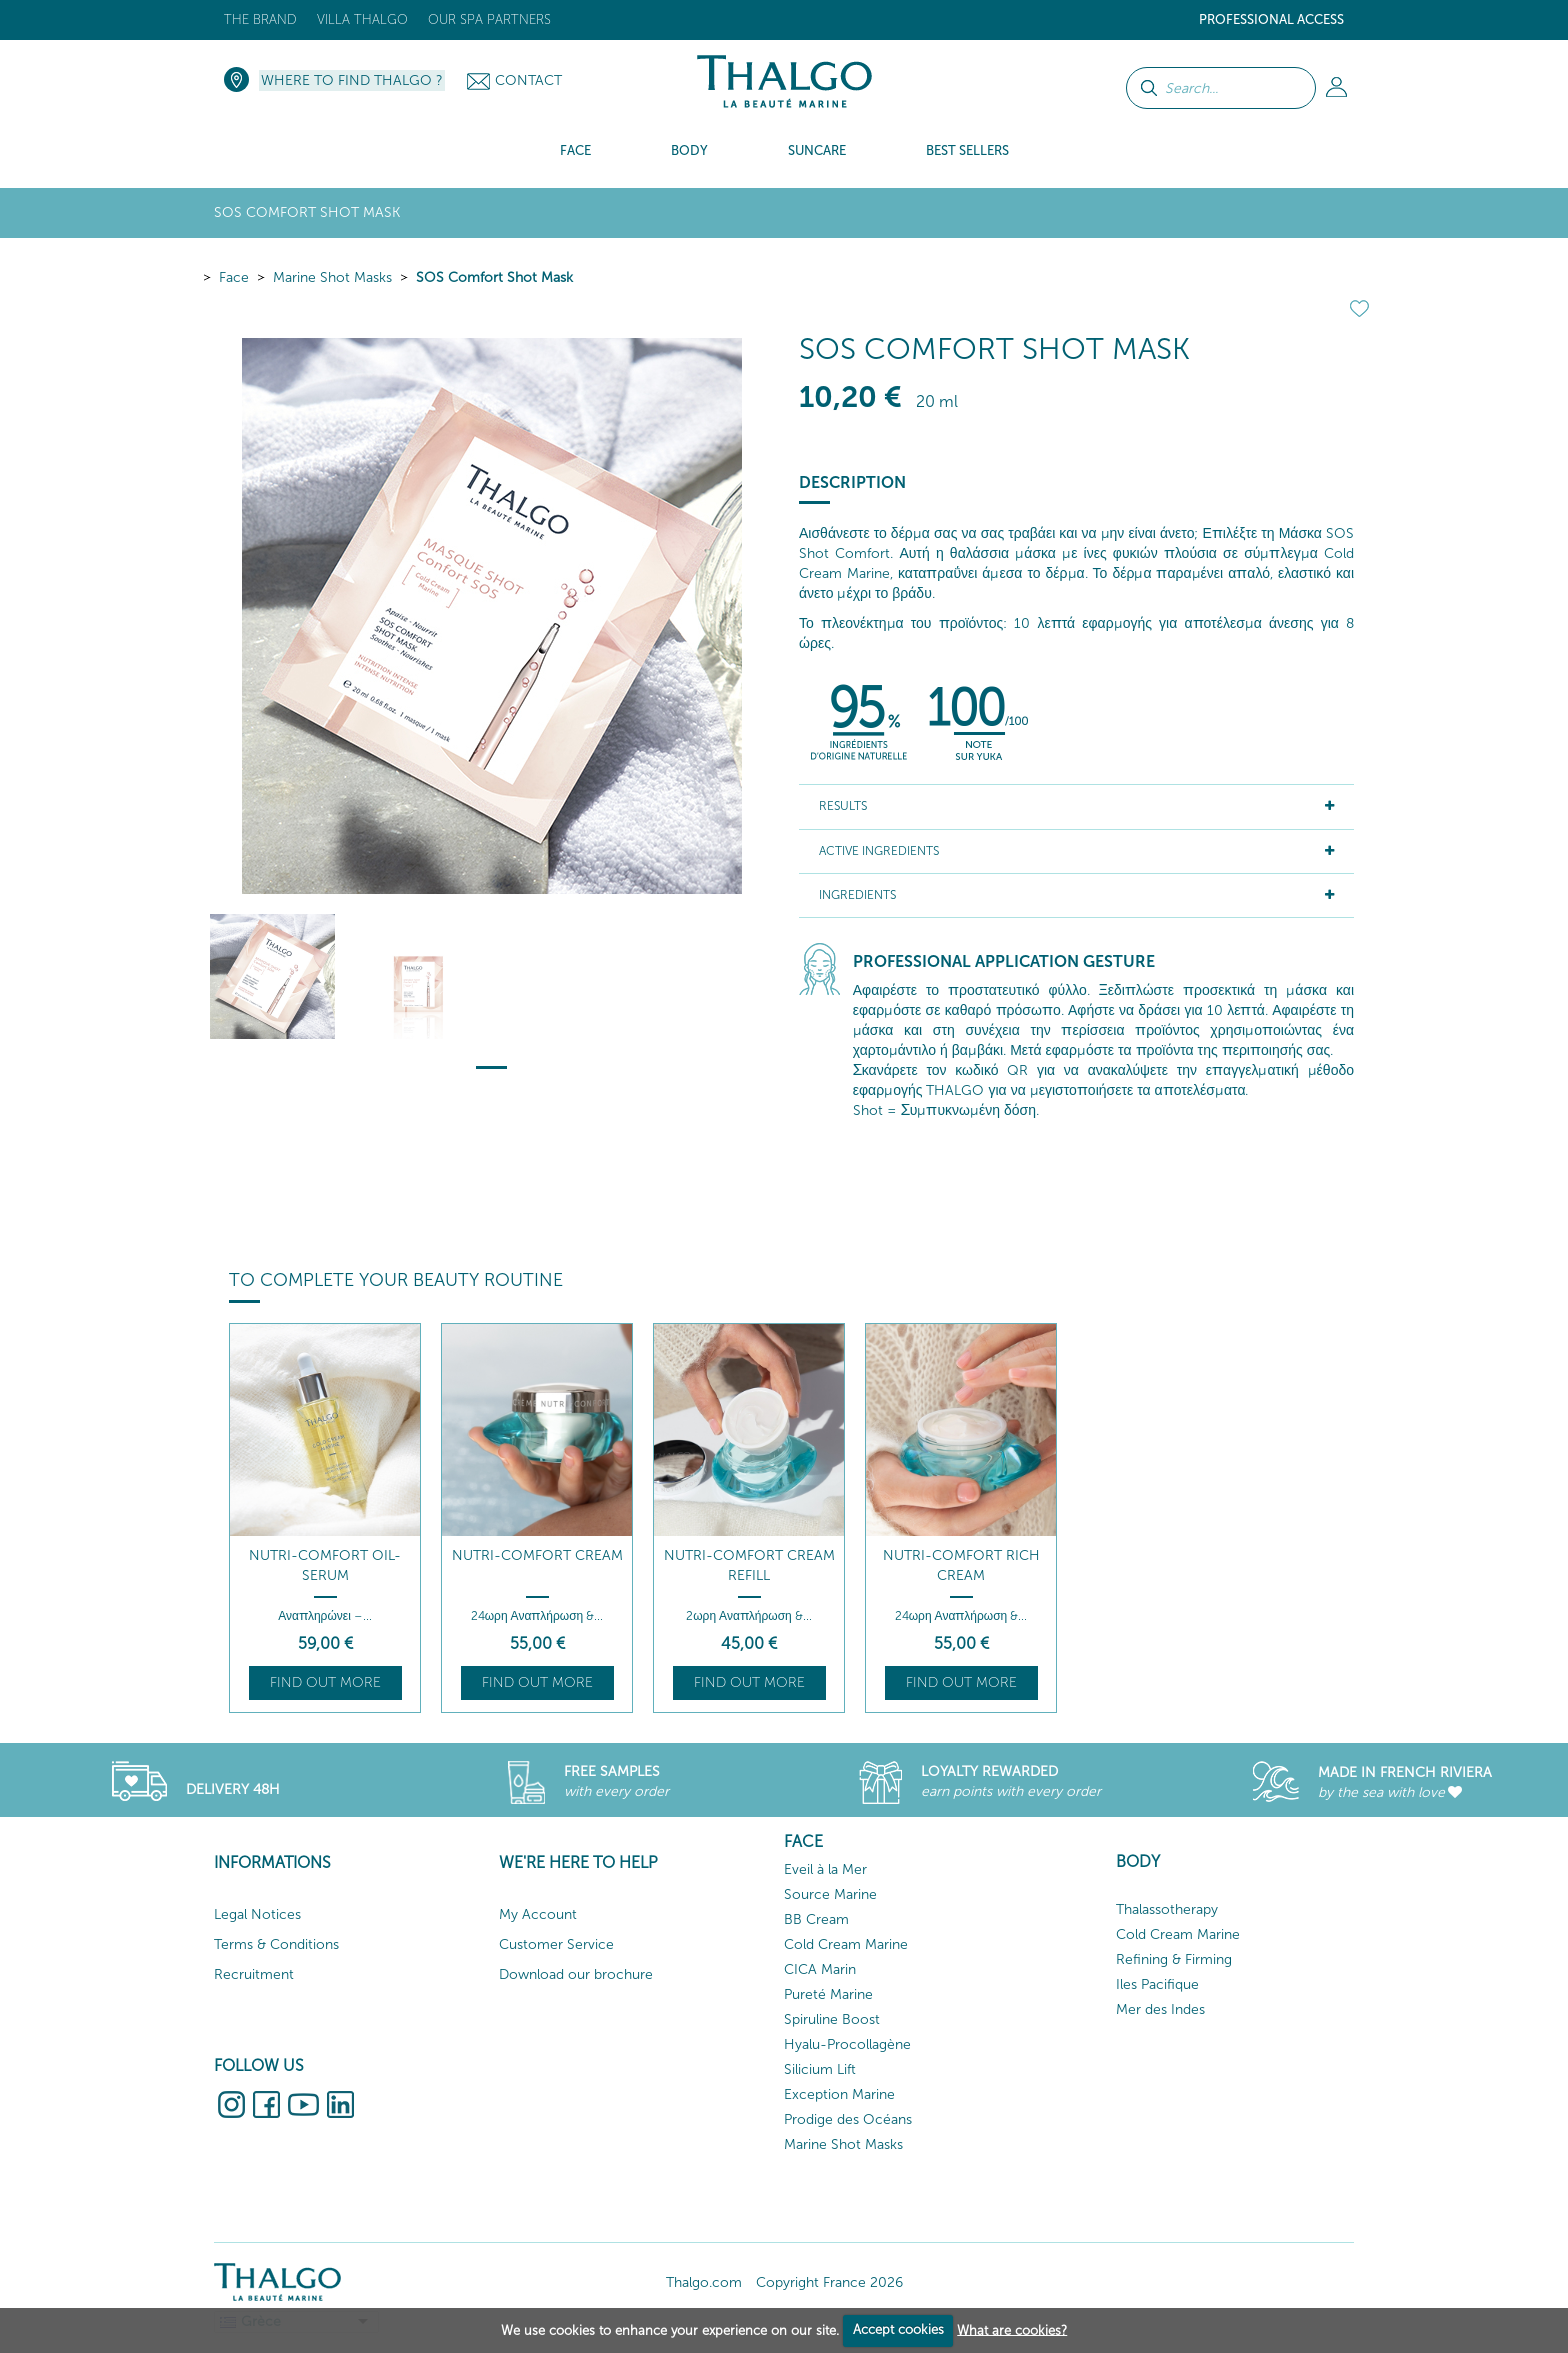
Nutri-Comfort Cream (537, 1555)
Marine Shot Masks (332, 277)
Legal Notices (257, 1914)
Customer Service (556, 1944)
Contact (528, 80)
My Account (538, 1914)
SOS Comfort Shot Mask (494, 277)
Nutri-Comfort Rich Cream (961, 1565)
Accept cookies (898, 2329)
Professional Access (1271, 19)
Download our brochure (576, 1974)
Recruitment (254, 1974)
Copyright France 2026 (829, 2282)
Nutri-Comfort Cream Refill (749, 1565)
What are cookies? (1012, 2329)
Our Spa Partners (489, 19)
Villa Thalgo (362, 19)
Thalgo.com (704, 2282)
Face (234, 277)
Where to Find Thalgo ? (352, 80)
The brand (260, 19)
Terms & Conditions (276, 1944)
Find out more (325, 1682)
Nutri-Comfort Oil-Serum (325, 1565)
